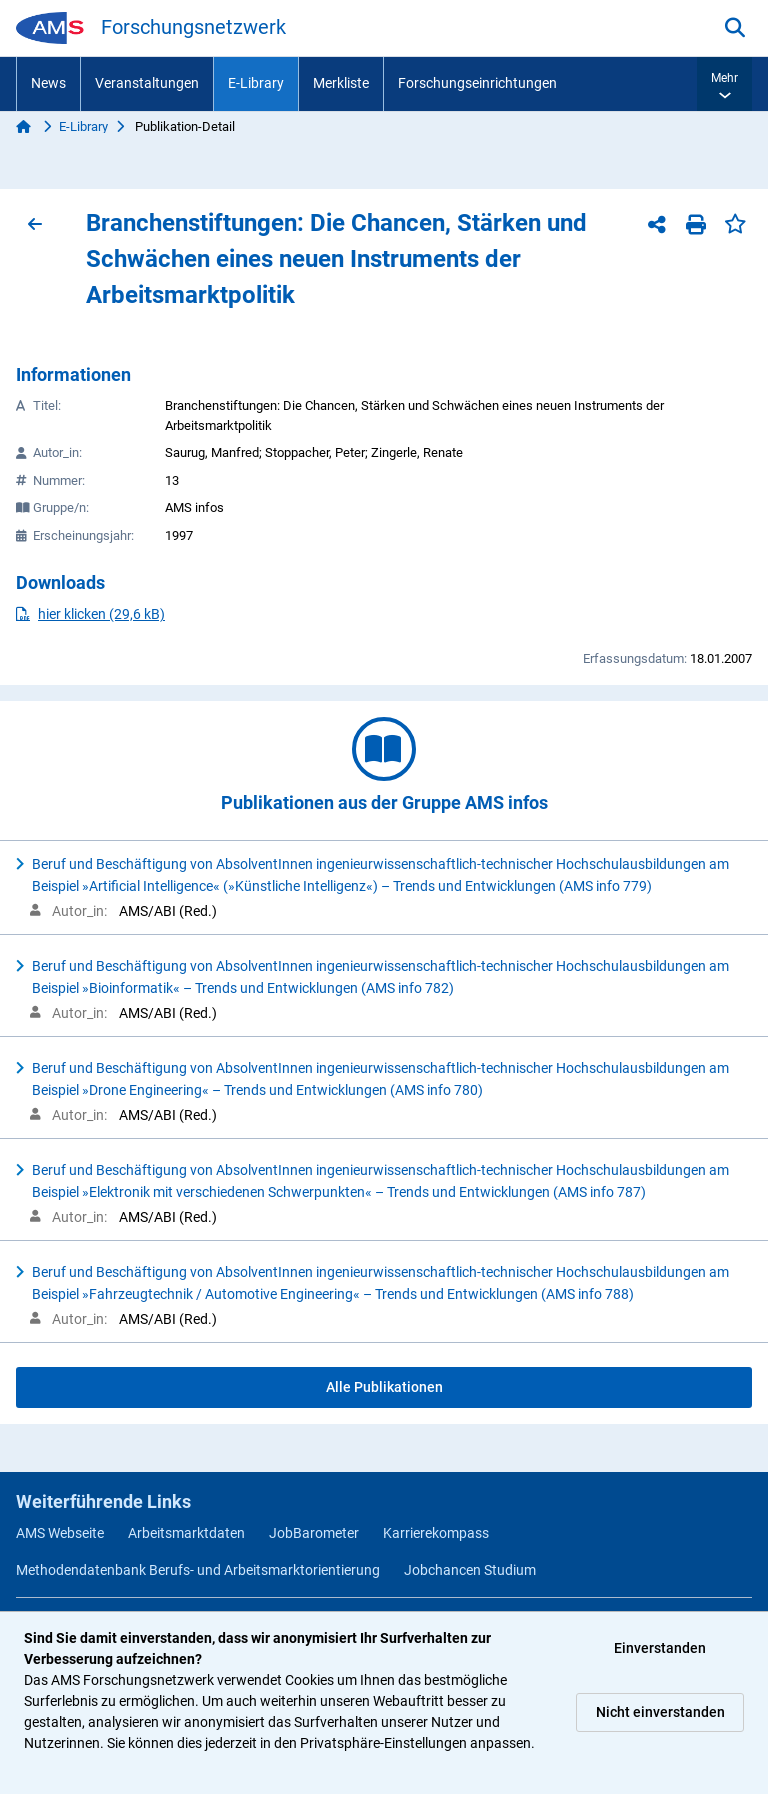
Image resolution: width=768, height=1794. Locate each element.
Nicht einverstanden (660, 1712)
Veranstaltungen (147, 83)
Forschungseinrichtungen (477, 83)
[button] (724, 84)
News (48, 83)
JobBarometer (314, 1533)
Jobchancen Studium (470, 1570)
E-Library (256, 83)
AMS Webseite (60, 1533)
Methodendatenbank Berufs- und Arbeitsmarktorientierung (198, 1570)
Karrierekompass (436, 1533)
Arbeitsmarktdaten (186, 1533)
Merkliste (341, 83)
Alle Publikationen (384, 1387)
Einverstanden (660, 1648)
